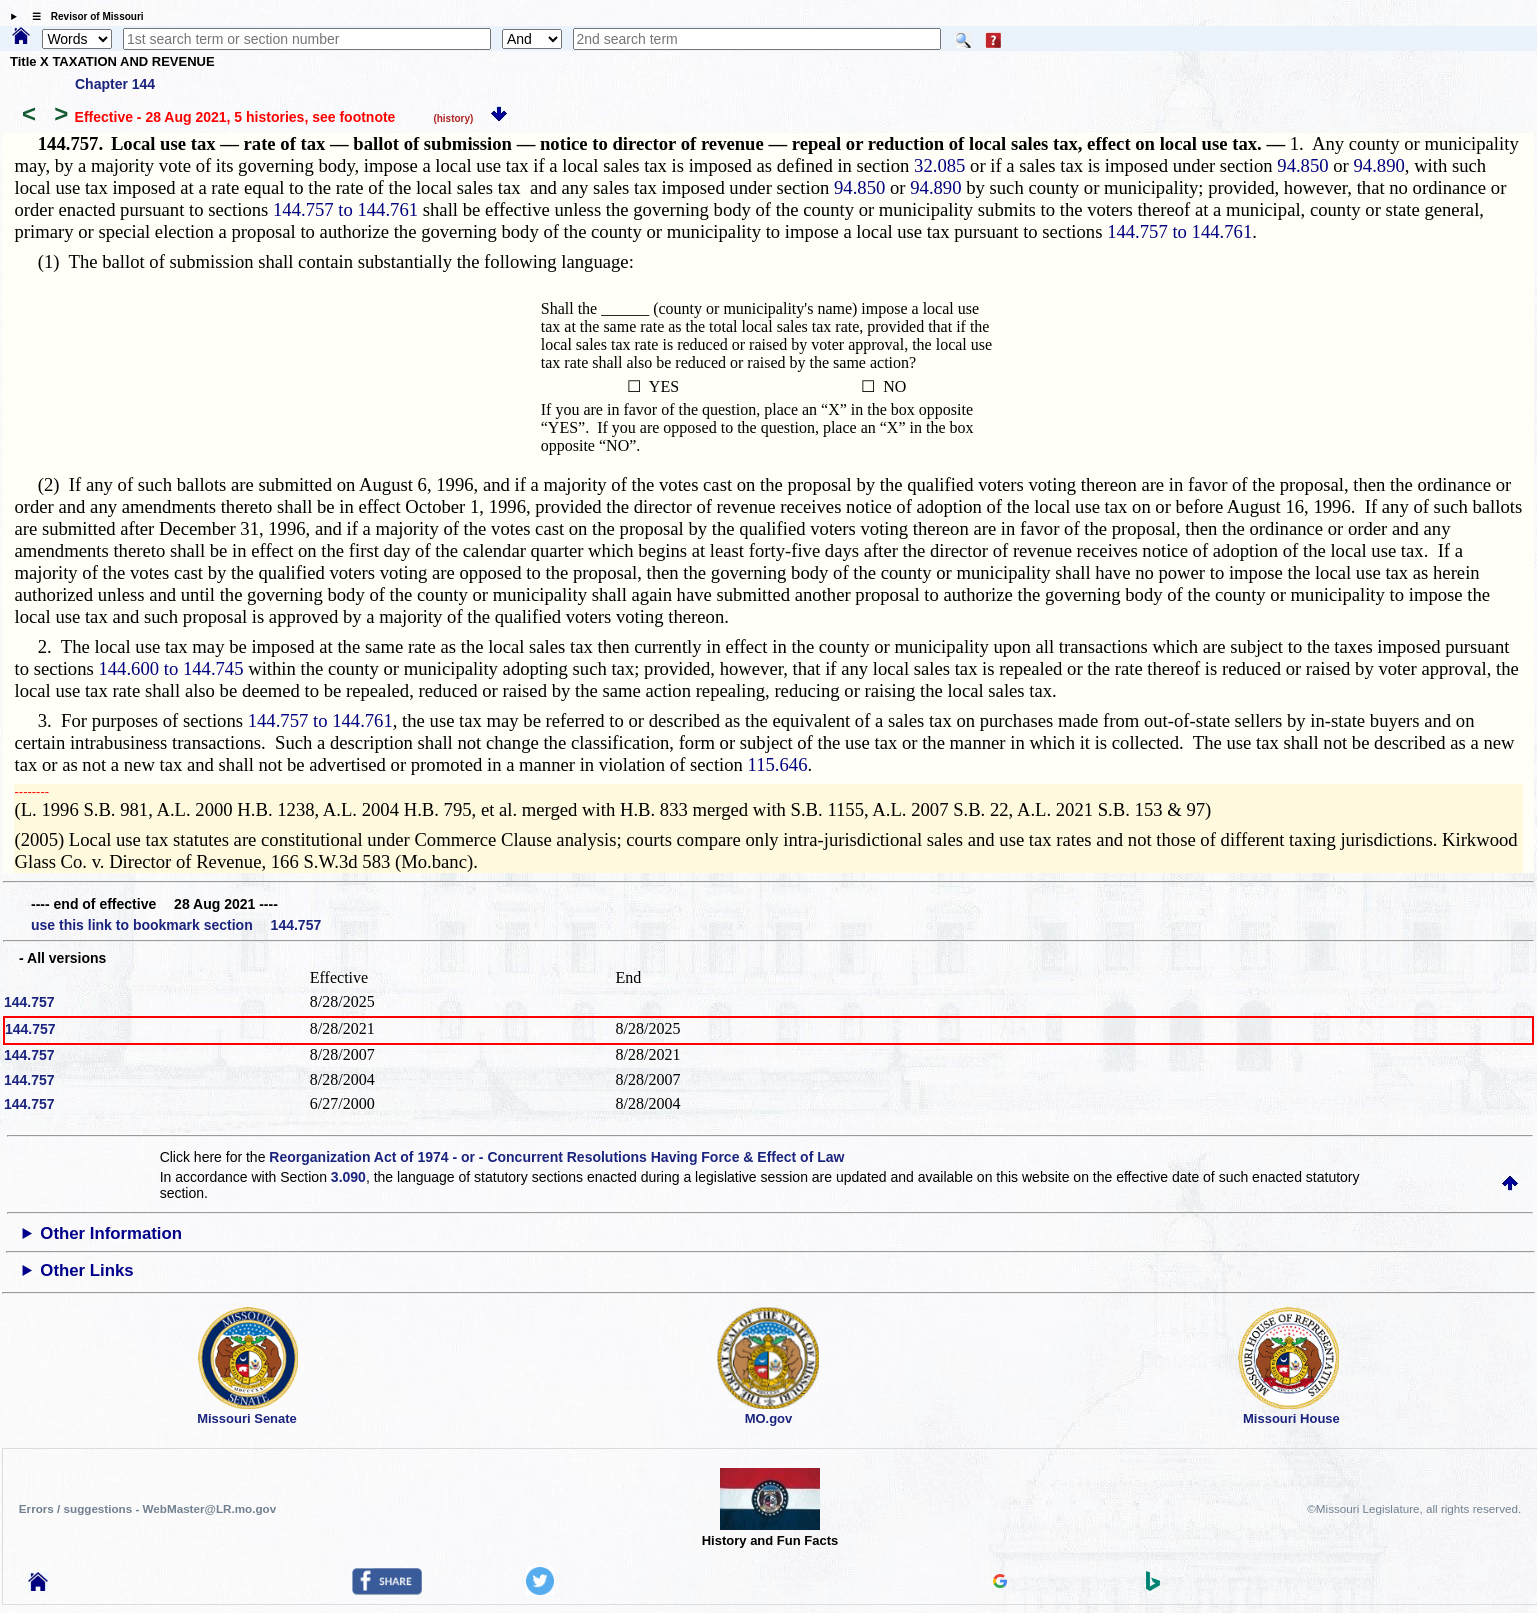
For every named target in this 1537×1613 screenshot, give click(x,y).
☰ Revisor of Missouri (83, 16)
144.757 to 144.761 (345, 209)
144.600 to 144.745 (170, 668)
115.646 (778, 764)
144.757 (29, 1002)
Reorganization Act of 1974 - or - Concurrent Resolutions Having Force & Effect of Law (556, 1157)
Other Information (111, 1233)
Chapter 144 (115, 84)
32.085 (939, 165)
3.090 (348, 1177)
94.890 (1378, 165)
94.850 (1302, 165)
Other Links (86, 1270)
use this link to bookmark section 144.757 (176, 925)
